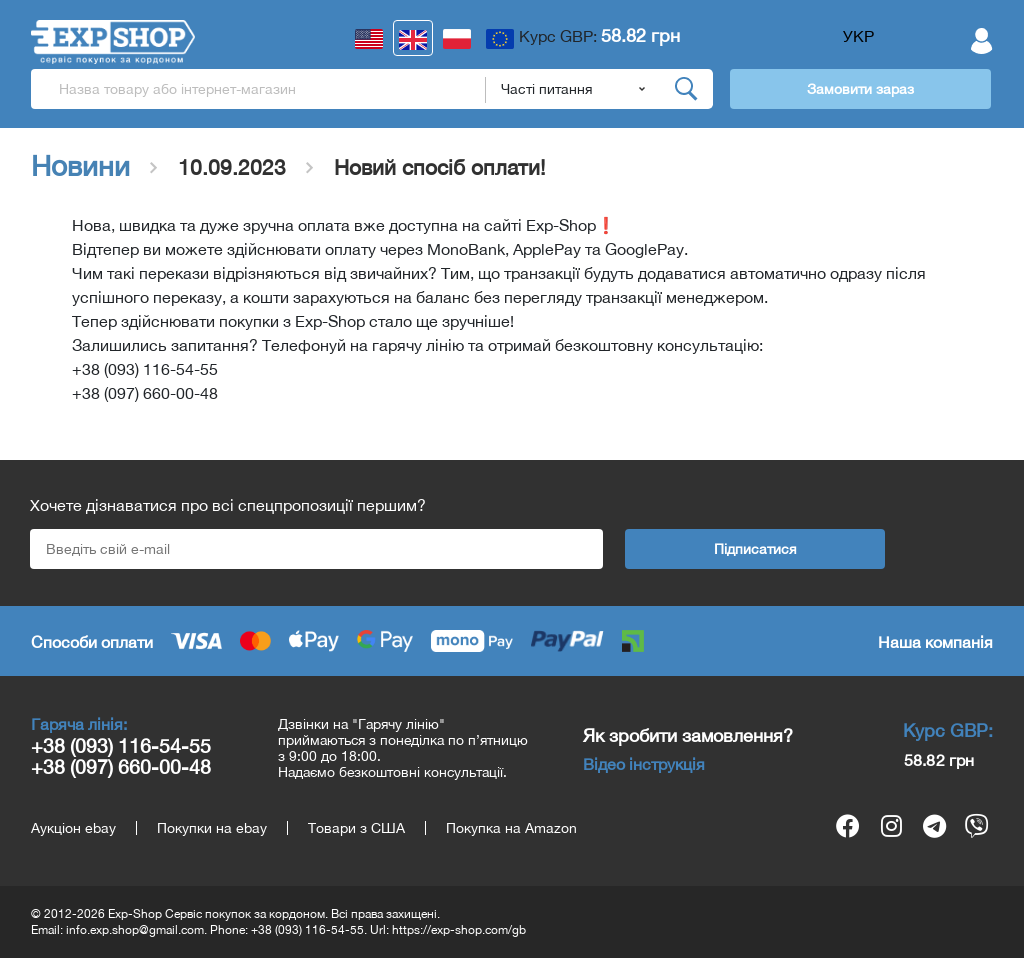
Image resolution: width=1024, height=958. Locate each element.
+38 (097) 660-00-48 (121, 766)
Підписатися (755, 549)
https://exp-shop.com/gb (459, 930)
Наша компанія (935, 642)
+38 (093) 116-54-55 (121, 745)
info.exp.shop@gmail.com (135, 930)
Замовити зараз (860, 89)
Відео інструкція (644, 764)
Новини (80, 166)
